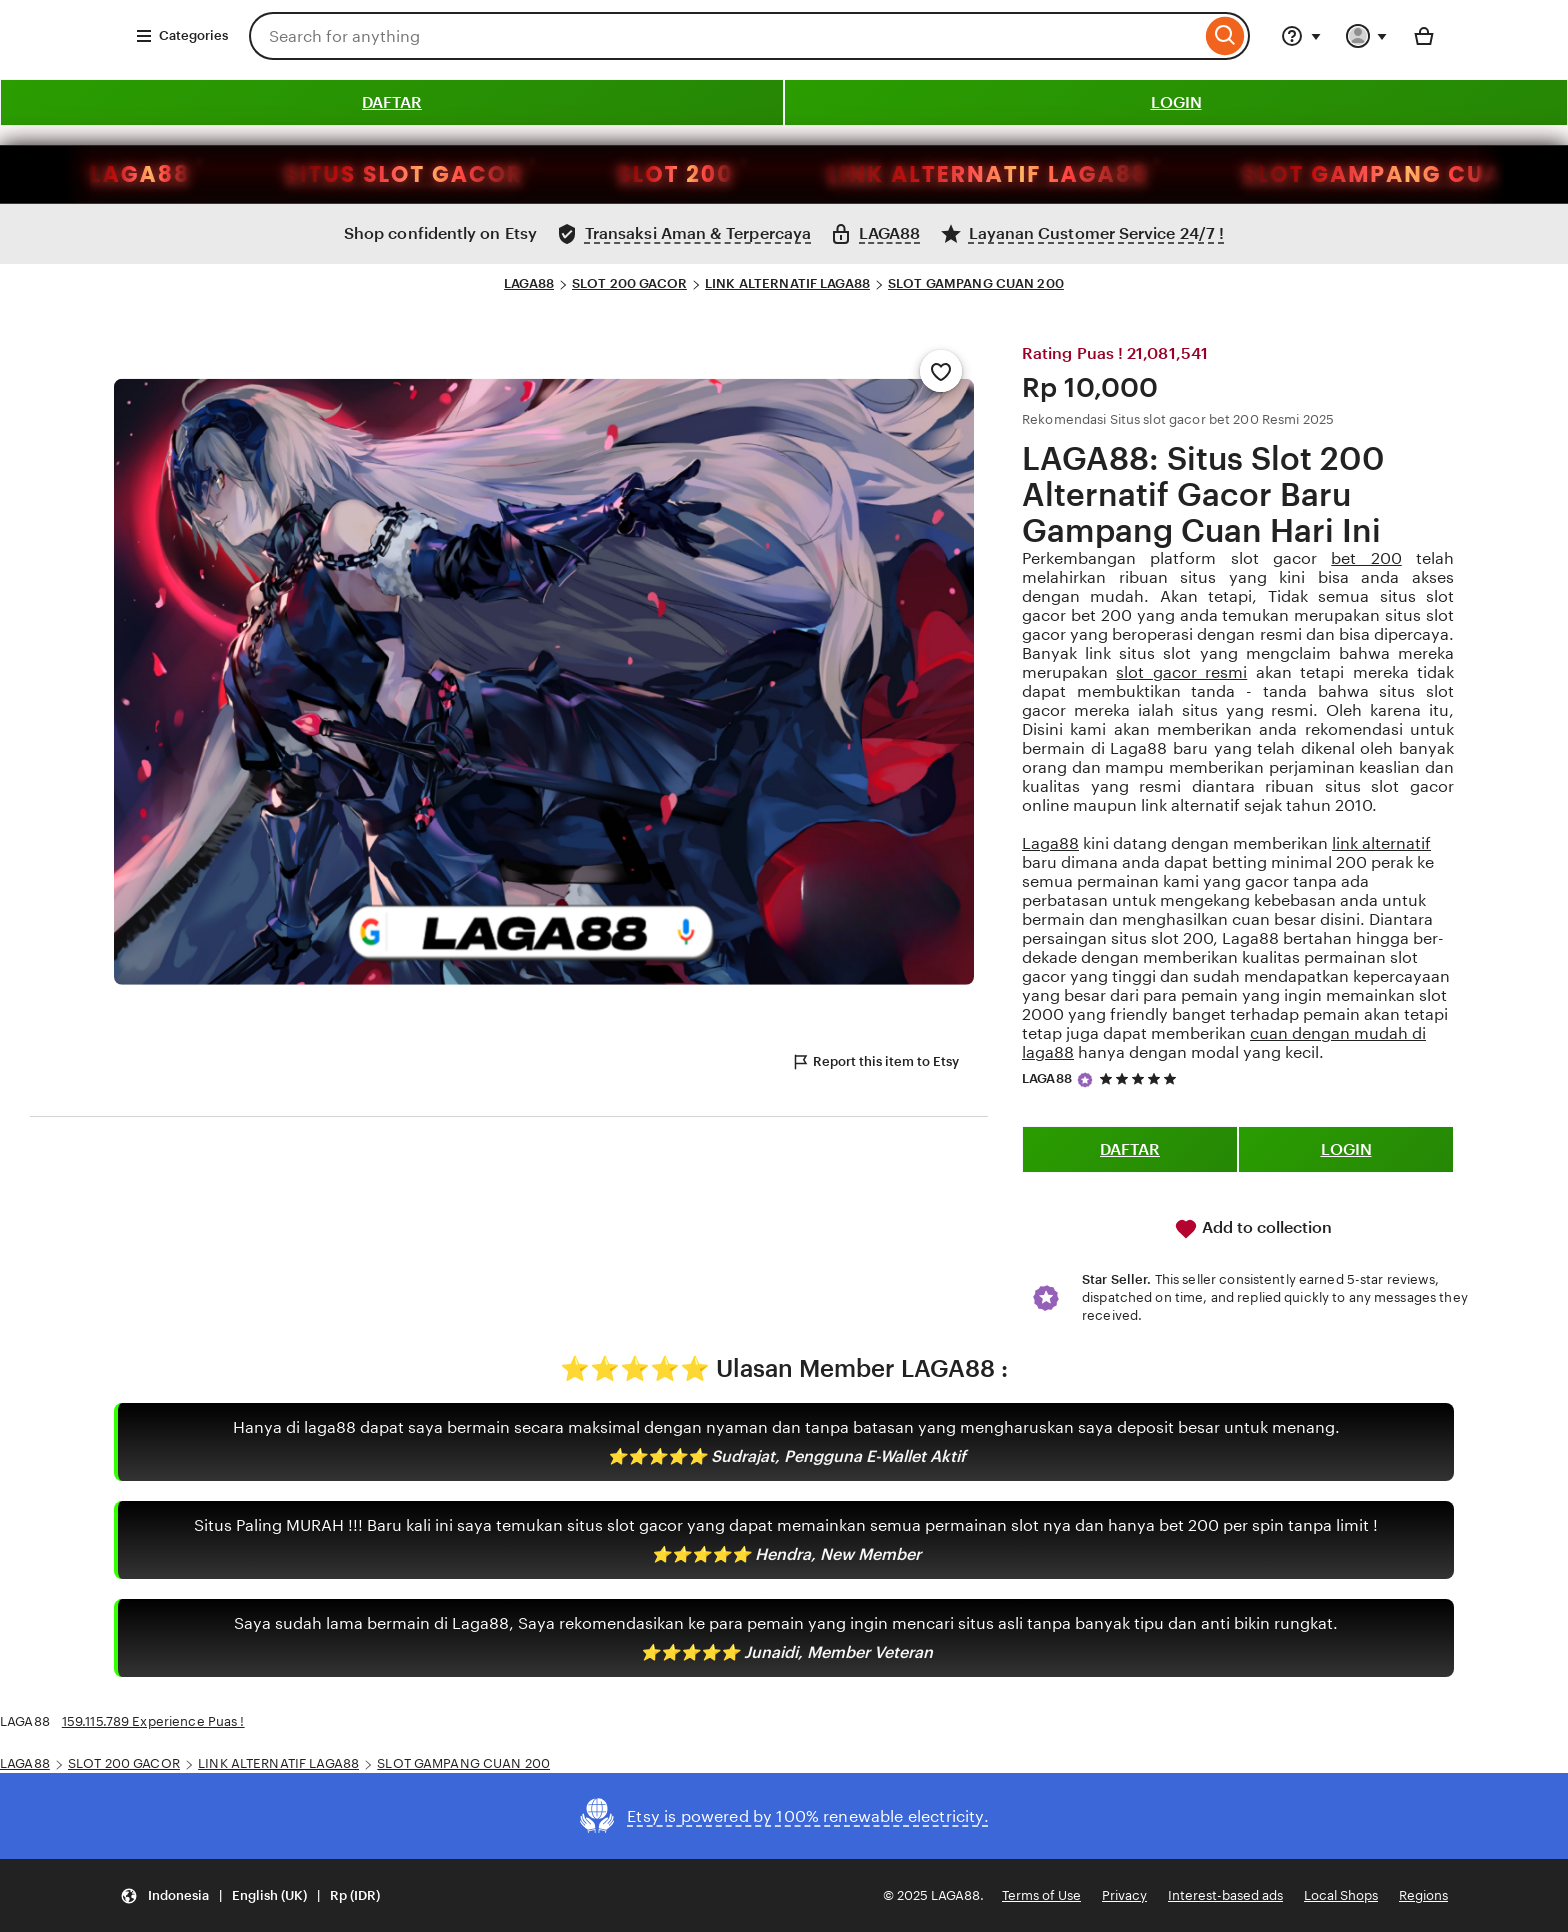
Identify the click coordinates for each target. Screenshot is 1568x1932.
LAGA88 (529, 283)
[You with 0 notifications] (1367, 36)
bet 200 (1366, 558)
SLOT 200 (399, 174)
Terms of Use (1041, 1895)
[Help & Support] (1301, 36)
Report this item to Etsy (875, 1062)
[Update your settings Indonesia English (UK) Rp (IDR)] (250, 1895)
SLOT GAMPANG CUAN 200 (976, 283)
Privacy (1124, 1895)
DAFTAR (392, 102)
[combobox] (725, 36)
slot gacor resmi (1181, 672)
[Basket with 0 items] (1424, 36)
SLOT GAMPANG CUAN (1104, 174)
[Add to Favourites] (941, 371)
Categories (181, 36)
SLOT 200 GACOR (629, 283)
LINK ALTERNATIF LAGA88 (711, 174)
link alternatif (1381, 843)
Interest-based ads (1225, 1895)
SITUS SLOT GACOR (126, 174)
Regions (1423, 1895)
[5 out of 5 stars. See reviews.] (1141, 1078)
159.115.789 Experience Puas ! (153, 1721)
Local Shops (1341, 1895)
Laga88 (1050, 843)
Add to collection (1253, 1229)
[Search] (1225, 36)
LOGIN (1176, 102)
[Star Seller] (1085, 1080)
